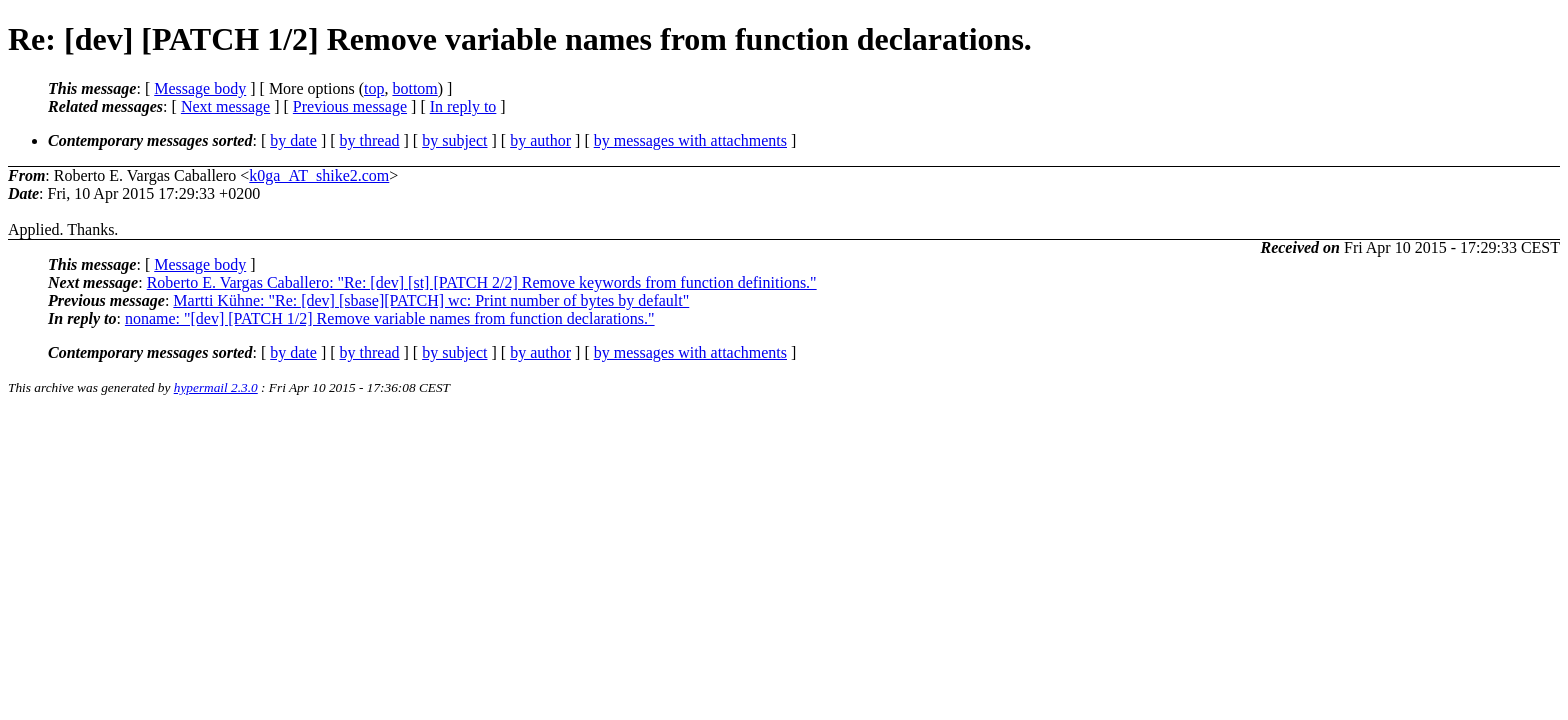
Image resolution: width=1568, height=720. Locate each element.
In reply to (463, 106)
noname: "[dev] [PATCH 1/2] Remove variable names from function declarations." (390, 318)
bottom (414, 88)
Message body (200, 88)
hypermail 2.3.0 (216, 387)
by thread (370, 140)
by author (540, 140)
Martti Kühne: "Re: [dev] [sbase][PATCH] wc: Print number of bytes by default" (431, 300)
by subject (454, 140)
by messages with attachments (690, 140)
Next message (225, 106)
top (374, 88)
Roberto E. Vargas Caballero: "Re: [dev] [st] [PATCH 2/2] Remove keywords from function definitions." (482, 282)
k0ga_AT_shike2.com (319, 175)
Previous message (350, 106)
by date (293, 140)
